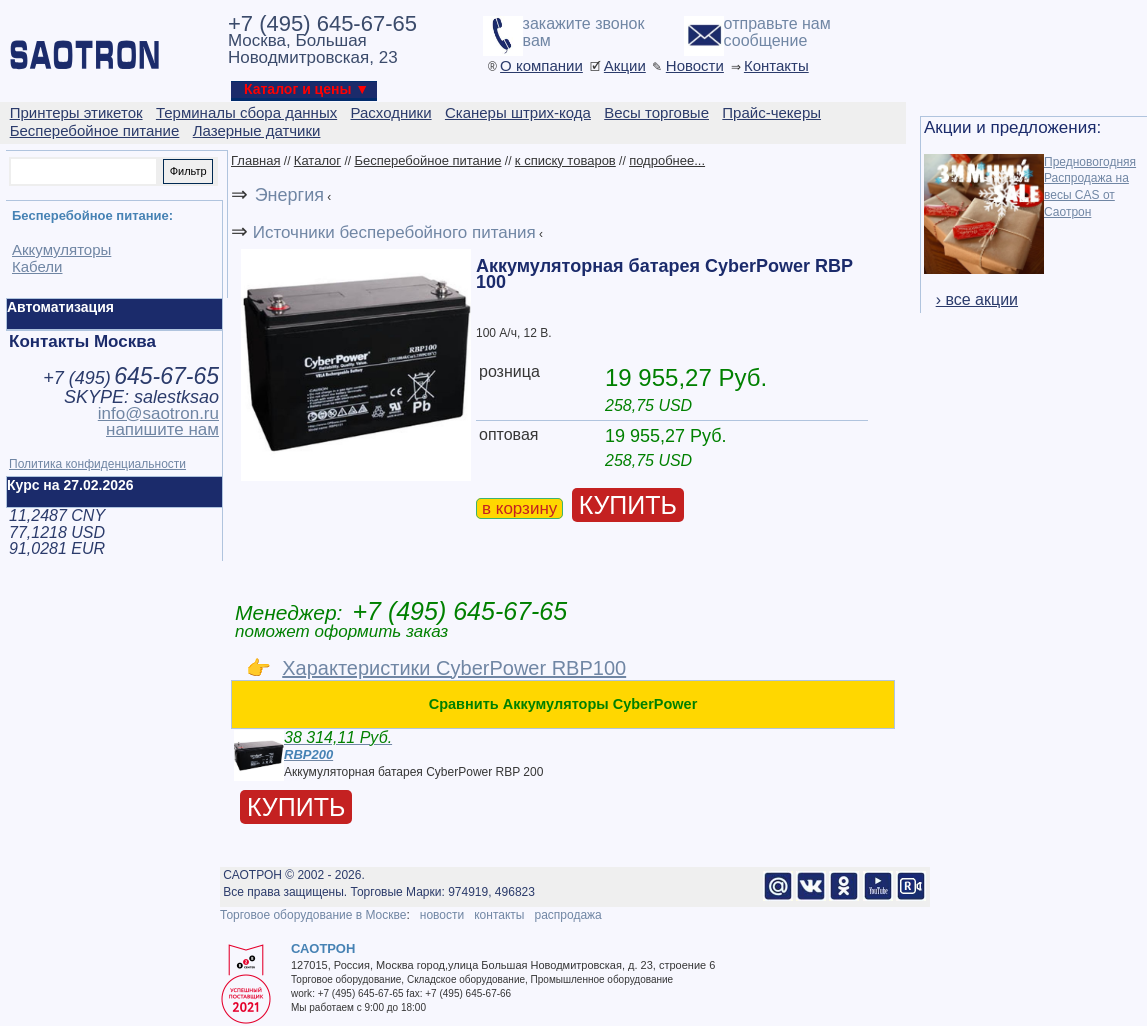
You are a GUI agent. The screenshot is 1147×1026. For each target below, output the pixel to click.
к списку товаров (565, 160)
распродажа (567, 915)
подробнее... (667, 160)
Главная (255, 160)
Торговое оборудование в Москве (313, 915)
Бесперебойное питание (427, 160)
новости (442, 915)
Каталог (317, 160)
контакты (499, 915)
